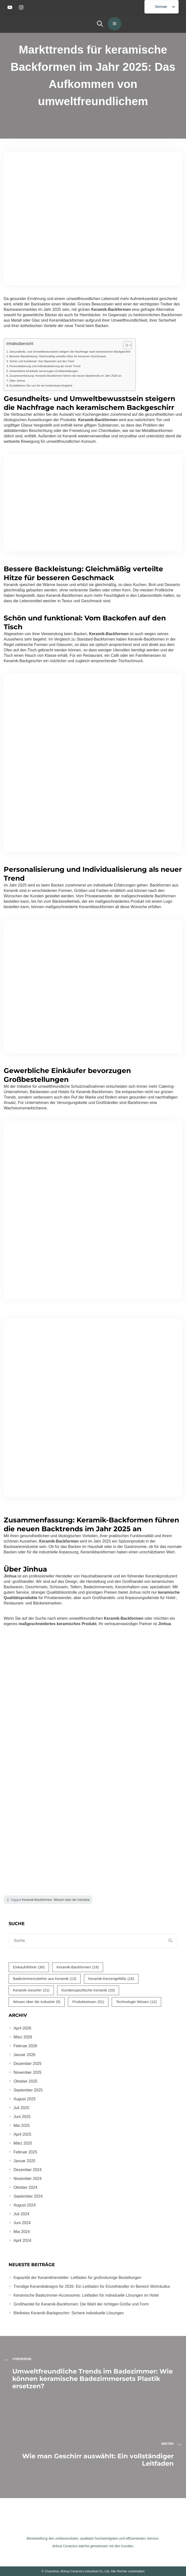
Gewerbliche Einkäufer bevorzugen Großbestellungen (43, 370)
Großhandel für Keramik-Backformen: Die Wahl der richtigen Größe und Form (81, 2304)
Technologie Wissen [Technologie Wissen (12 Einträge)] (136, 2001)
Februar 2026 (25, 2046)
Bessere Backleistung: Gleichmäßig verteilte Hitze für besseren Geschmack (57, 356)
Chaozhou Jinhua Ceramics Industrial (71, 2571)
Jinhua (10, 1576)
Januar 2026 (24, 2055)
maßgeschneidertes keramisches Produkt (58, 1624)
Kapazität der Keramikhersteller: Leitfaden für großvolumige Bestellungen (77, 2277)
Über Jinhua (17, 380)
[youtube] (11, 7)
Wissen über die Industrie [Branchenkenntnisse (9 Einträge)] (37, 2001)
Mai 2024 (22, 2232)
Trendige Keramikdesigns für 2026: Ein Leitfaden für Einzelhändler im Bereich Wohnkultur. (92, 2286)
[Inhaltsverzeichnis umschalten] (125, 345)
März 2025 (23, 2143)
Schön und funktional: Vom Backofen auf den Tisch (42, 361)
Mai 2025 (22, 2125)
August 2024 (25, 2205)
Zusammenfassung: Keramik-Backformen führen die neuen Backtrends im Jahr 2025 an (65, 375)
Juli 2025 (21, 2108)
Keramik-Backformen (111, 309)
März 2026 (23, 2037)
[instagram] (22, 7)
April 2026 (22, 2028)
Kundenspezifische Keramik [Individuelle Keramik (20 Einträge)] (88, 1990)
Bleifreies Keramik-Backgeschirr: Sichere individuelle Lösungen (69, 2313)
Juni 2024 (22, 2223)
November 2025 (28, 2072)
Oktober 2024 (25, 2187)
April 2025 (22, 2134)
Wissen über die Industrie (72, 1900)
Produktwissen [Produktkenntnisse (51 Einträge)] (88, 2001)
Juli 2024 (21, 2214)
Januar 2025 (24, 2161)
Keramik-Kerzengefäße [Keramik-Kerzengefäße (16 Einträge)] (111, 1978)
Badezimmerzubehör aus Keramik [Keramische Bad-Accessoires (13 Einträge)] (45, 1978)
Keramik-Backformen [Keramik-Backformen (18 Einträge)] (78, 1967)
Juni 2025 (22, 2117)
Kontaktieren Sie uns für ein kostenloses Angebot (40, 385)
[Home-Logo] (77, 23)
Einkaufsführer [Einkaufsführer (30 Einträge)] (29, 1967)
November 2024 (28, 2178)
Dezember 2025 (28, 2063)
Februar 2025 (25, 2152)
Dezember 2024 (28, 2170)
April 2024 (22, 2240)
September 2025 (28, 2090)
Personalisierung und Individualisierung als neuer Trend (44, 366)
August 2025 (25, 2099)
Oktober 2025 (25, 2081)
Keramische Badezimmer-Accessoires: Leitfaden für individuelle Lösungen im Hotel (86, 2295)
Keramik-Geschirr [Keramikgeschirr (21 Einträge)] (31, 1990)
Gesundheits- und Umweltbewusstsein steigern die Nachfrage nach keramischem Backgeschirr (70, 351)
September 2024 (28, 2196)
